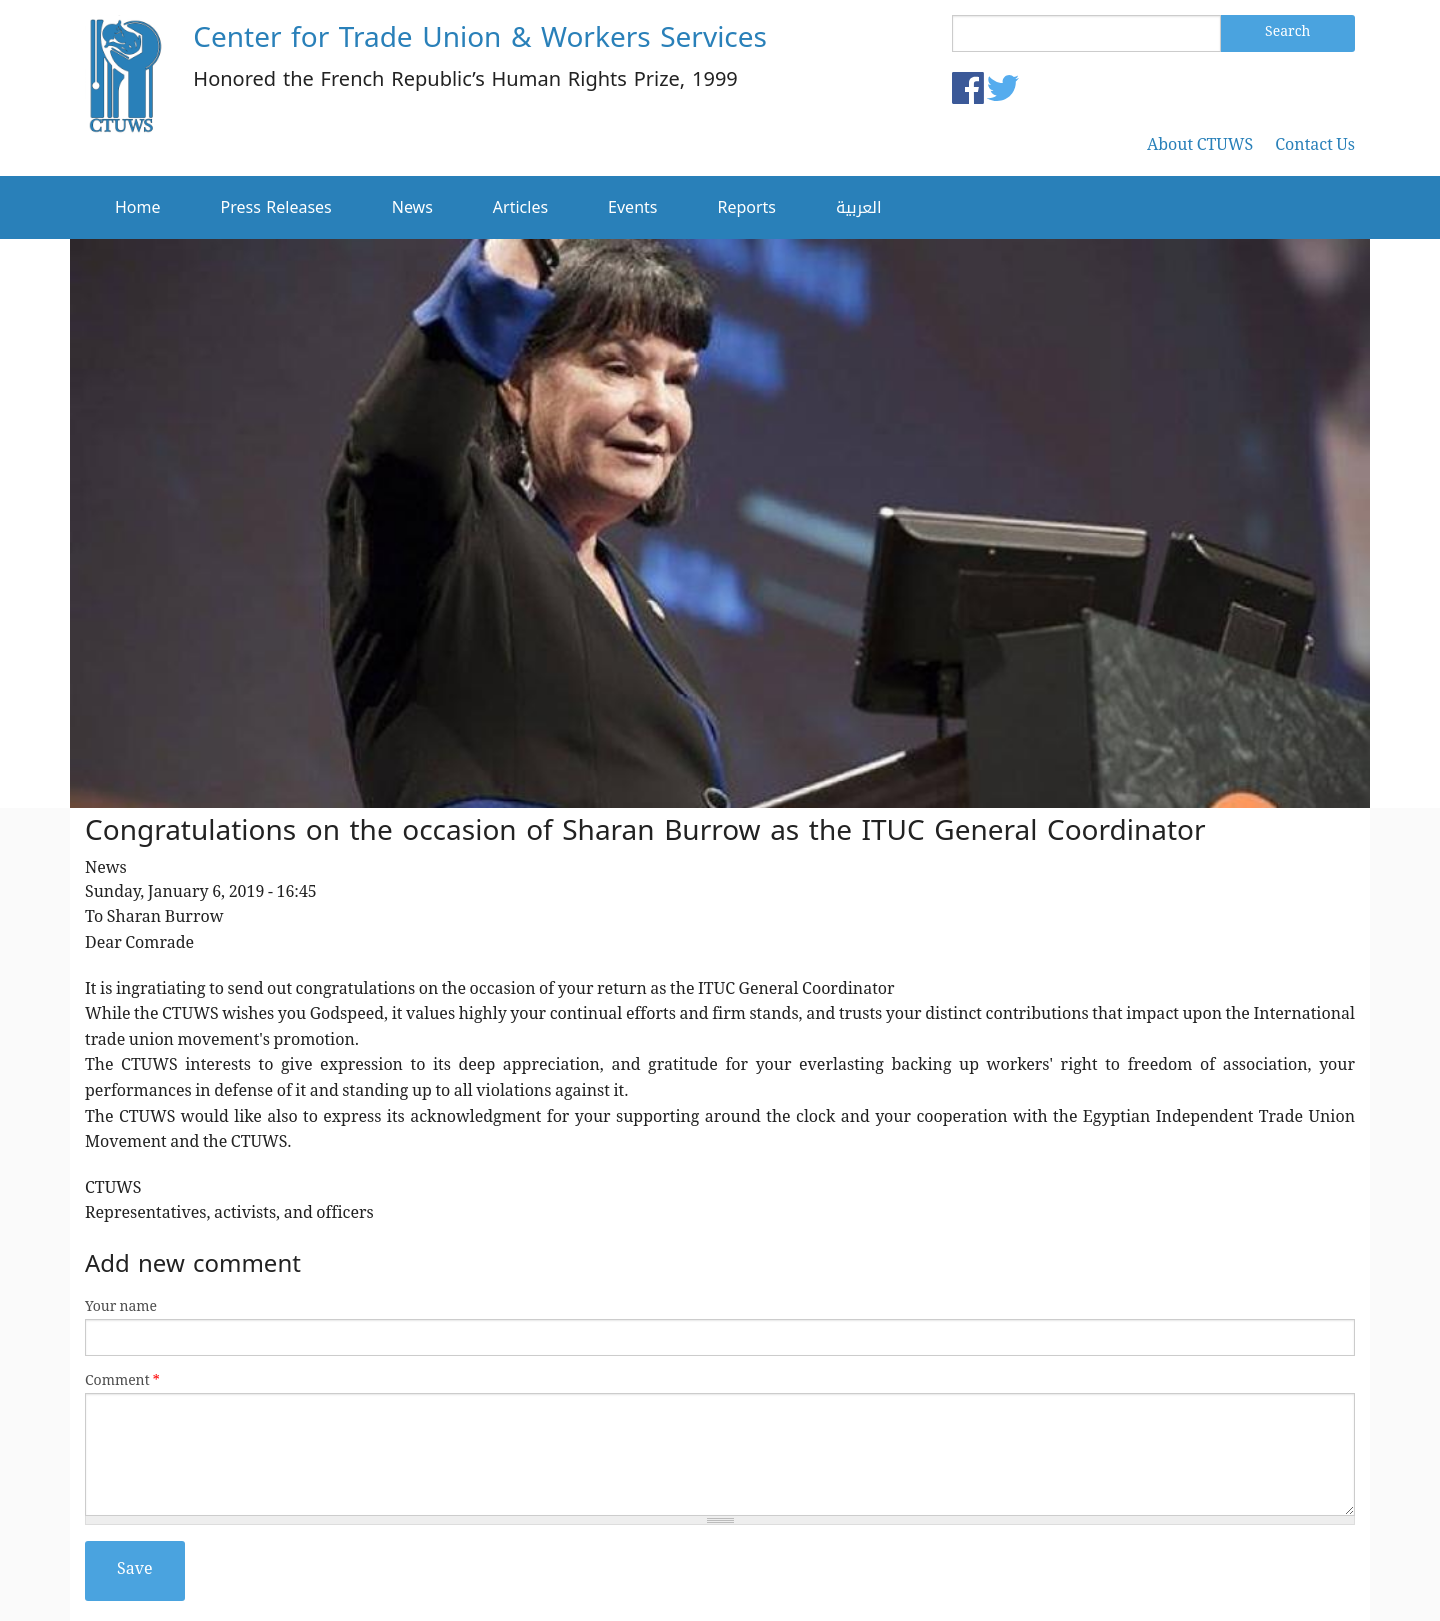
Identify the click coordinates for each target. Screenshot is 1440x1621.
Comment (122, 1382)
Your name (121, 1308)
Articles (520, 207)
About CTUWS (1200, 147)
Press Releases (276, 207)
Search (1287, 33)
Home (138, 207)
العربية (859, 207)
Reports (746, 207)
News (412, 207)
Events (632, 207)
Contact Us (1315, 147)
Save (135, 1570)
